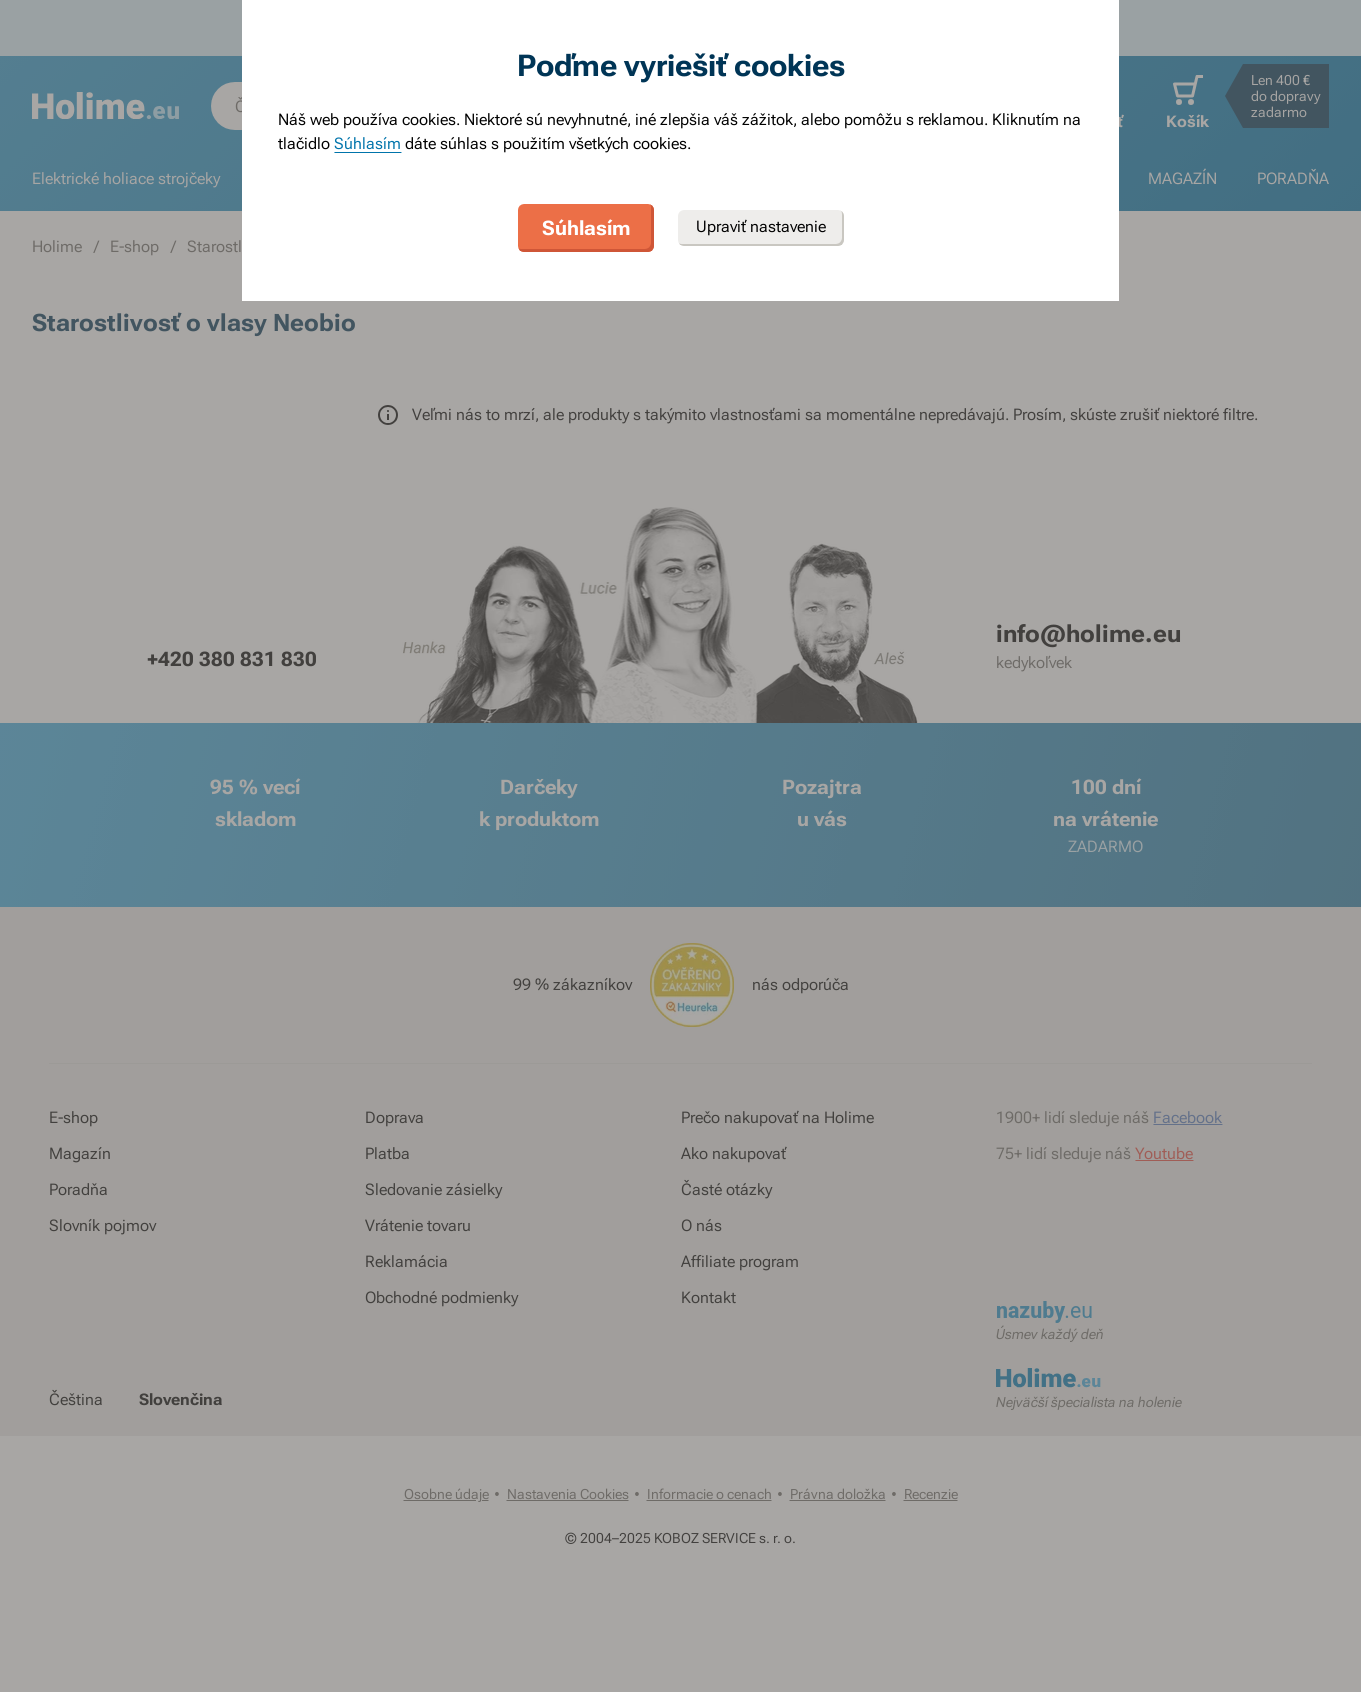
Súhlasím (367, 143)
